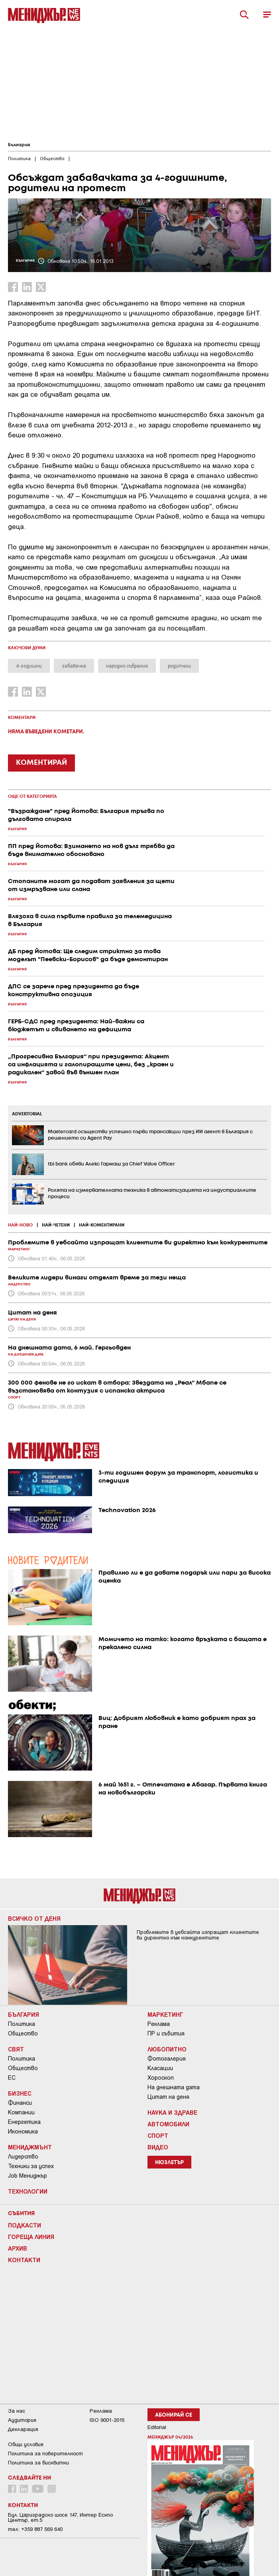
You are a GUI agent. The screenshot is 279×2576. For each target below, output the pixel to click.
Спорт (157, 2135)
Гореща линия (31, 2236)
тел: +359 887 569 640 (35, 2529)
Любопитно (167, 2049)
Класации (160, 2068)
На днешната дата (173, 2087)
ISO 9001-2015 (107, 2420)
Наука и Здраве (172, 2112)
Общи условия (25, 2444)
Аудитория (22, 2420)
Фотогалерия (166, 2058)
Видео (157, 2147)
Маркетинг (165, 2014)
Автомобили (168, 2124)
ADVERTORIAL (27, 1114)
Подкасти (24, 2225)
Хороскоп (160, 2077)
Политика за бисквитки (38, 2462)
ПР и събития (166, 2033)
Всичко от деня (34, 1918)
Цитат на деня (168, 2097)
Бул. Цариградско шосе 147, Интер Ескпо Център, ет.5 (60, 2517)
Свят (16, 2049)
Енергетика (24, 2122)
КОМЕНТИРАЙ (41, 763)
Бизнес (19, 2093)
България (19, 145)
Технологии (27, 2191)
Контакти (24, 2260)
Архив (17, 2248)
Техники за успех (31, 2166)
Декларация (23, 2429)
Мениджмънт (30, 2147)
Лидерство (23, 2156)
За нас (16, 2410)
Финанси (20, 2103)
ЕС (12, 2077)
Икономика (23, 2131)
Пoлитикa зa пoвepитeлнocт (45, 2453)
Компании (21, 2112)
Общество (23, 2033)
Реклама (158, 2024)
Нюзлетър (169, 2163)
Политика (21, 2024)
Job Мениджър (27, 2175)
